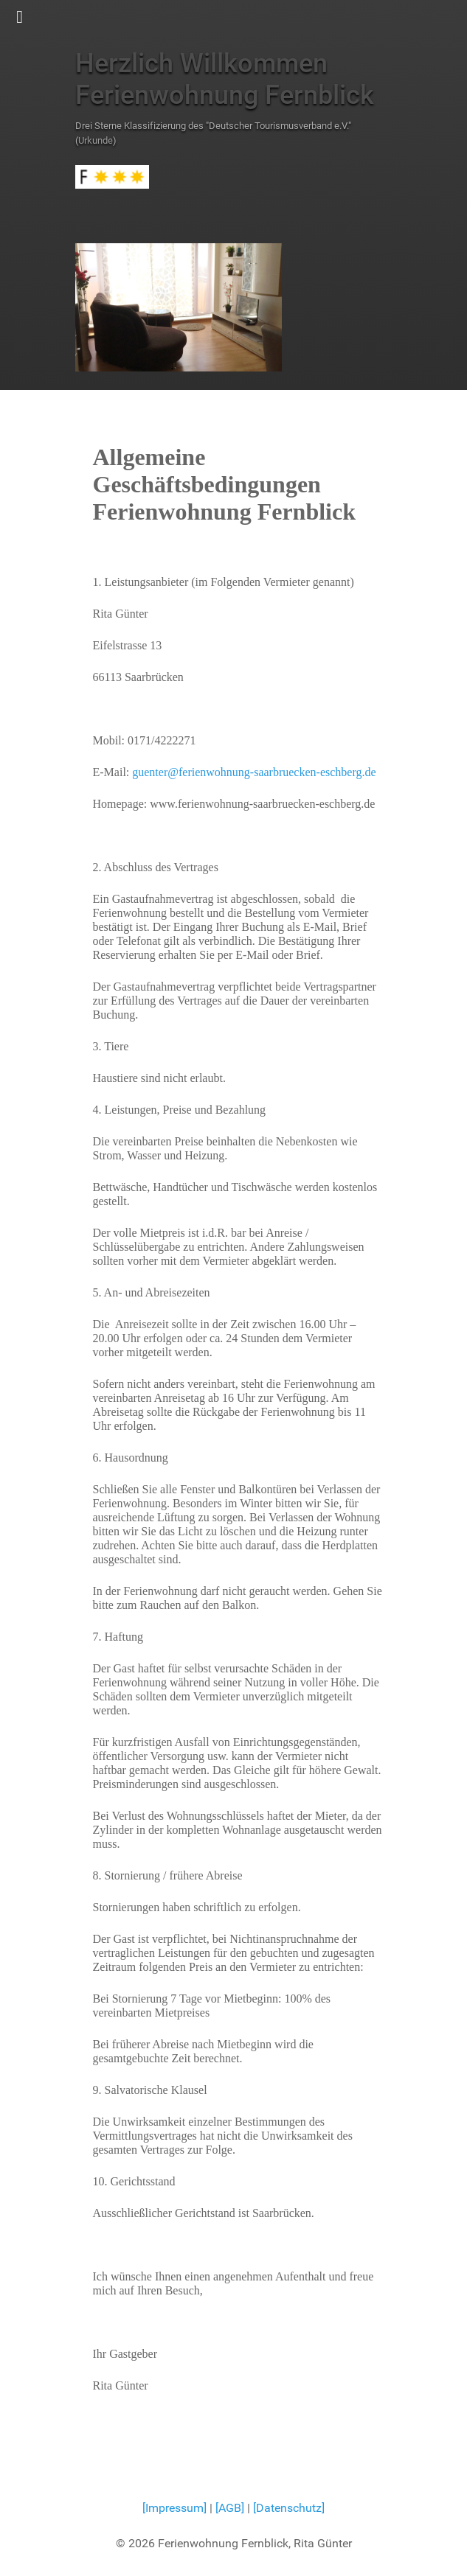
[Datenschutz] (289, 2508)
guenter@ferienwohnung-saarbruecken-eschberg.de (254, 772)
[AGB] (231, 2508)
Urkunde (95, 140)
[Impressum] (174, 2508)
